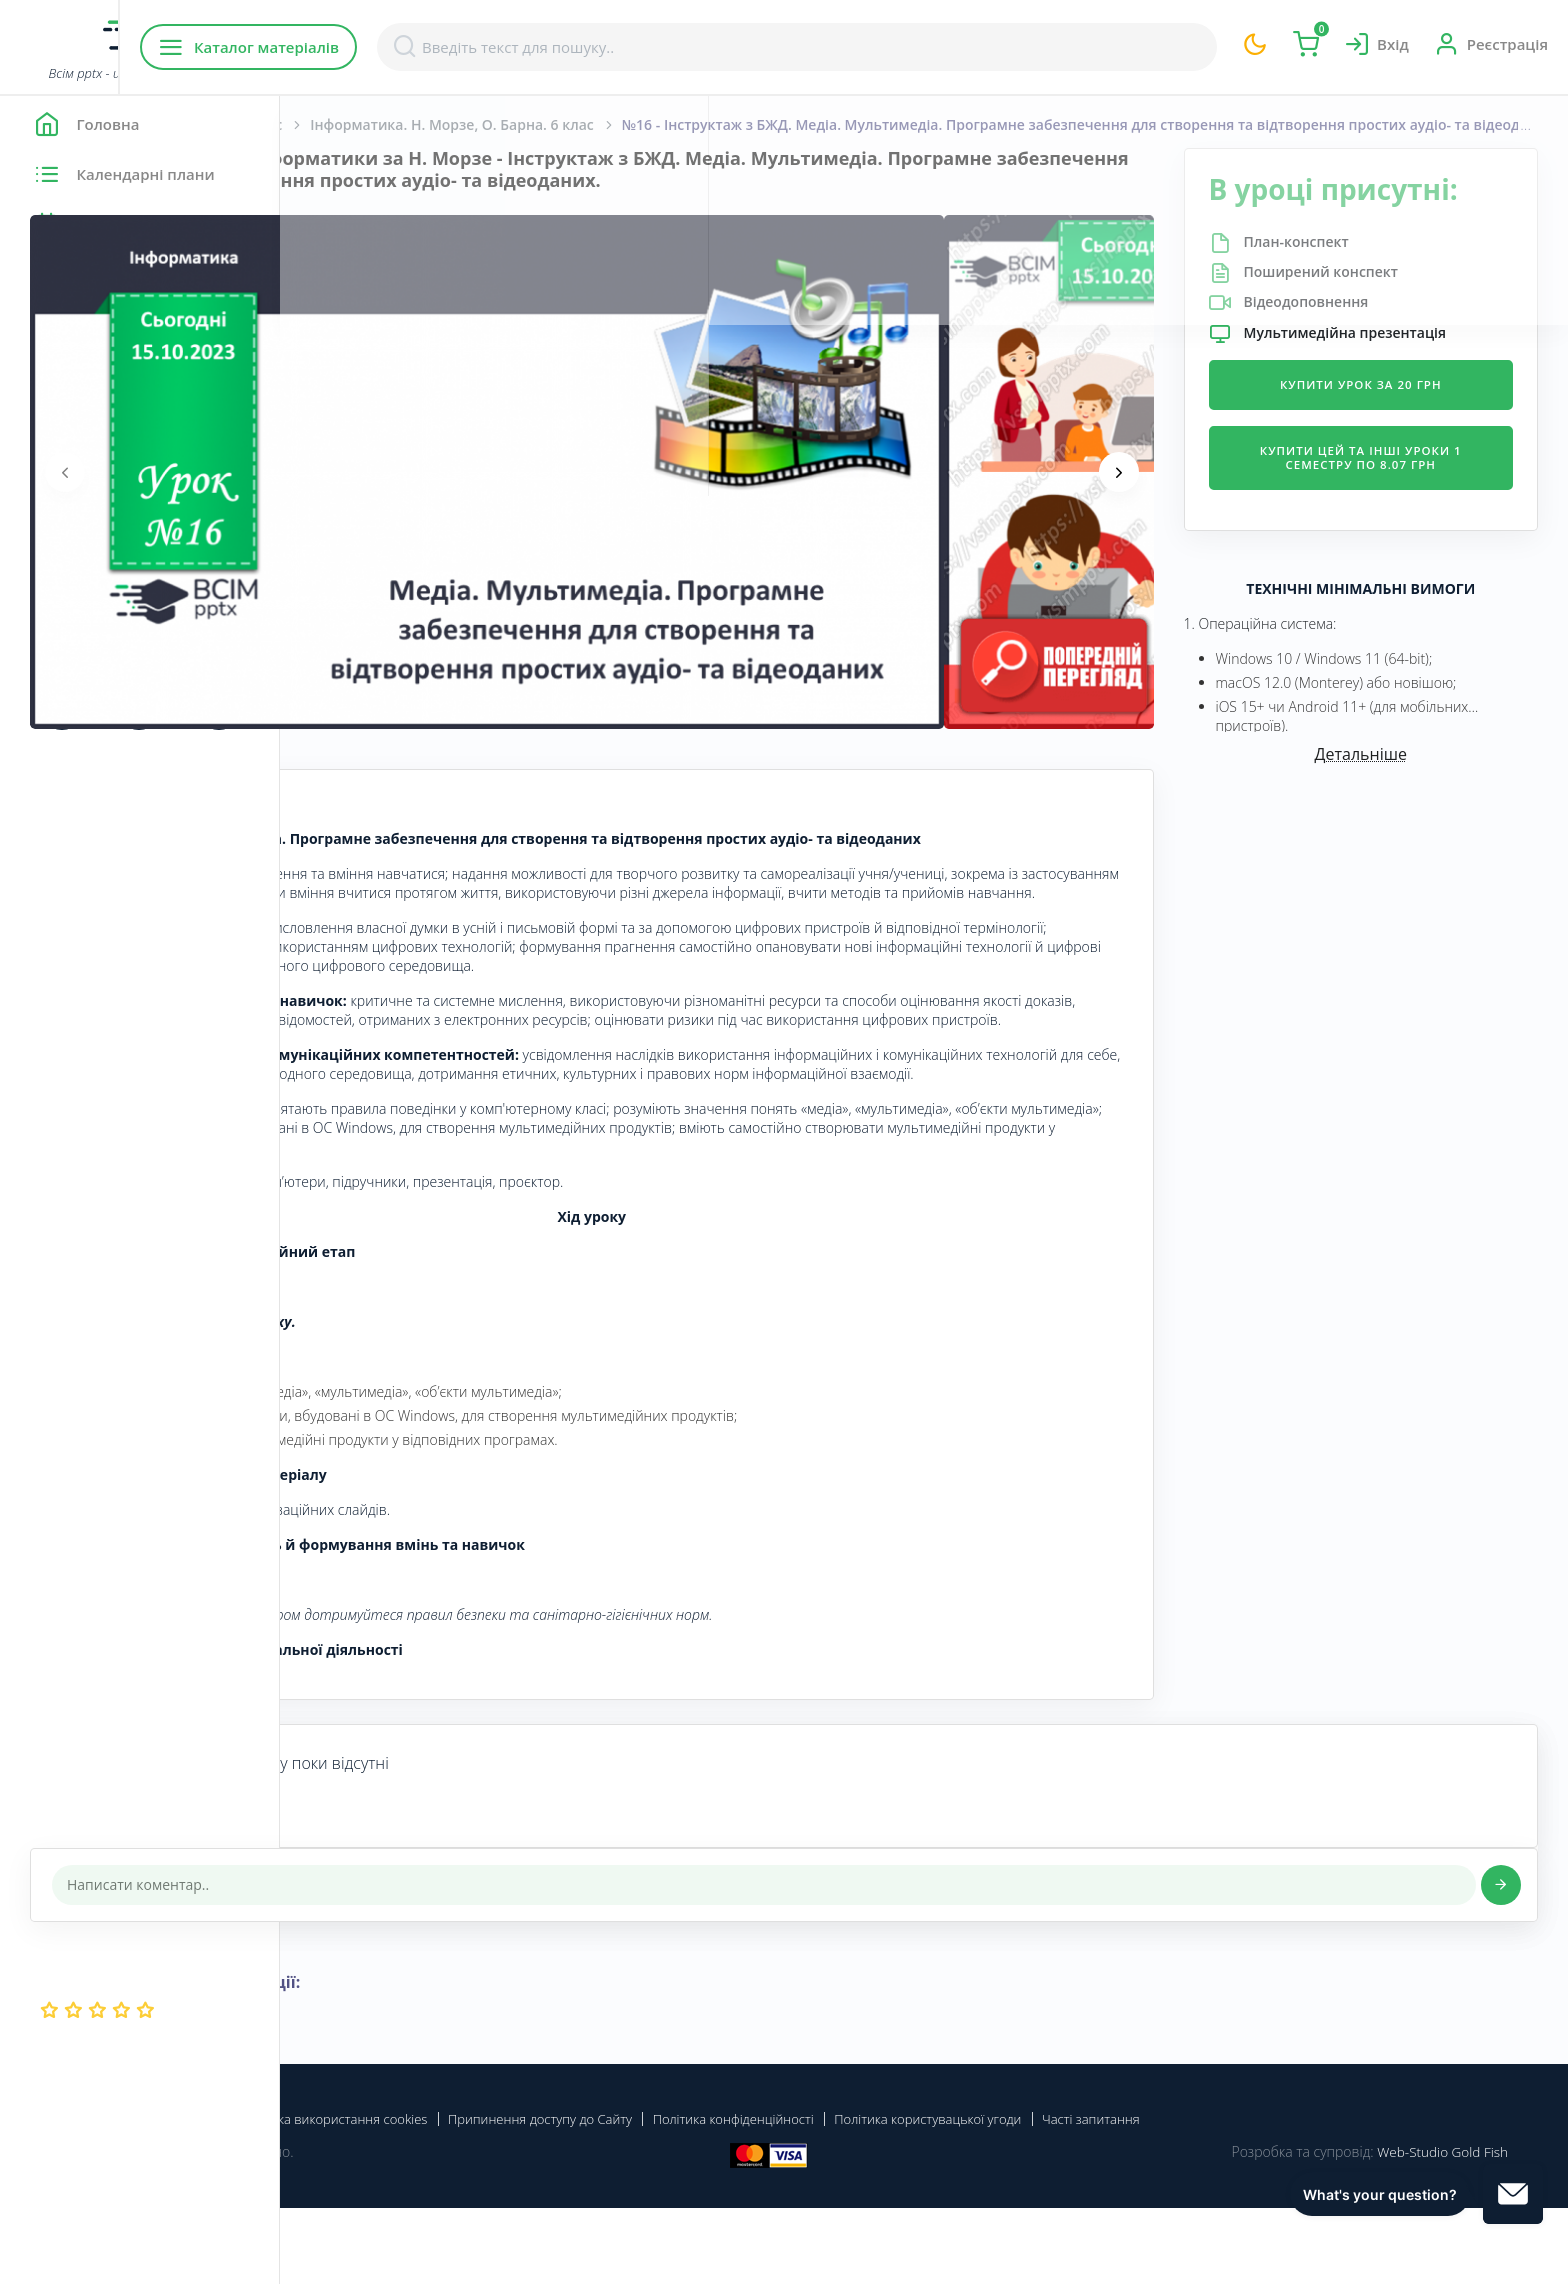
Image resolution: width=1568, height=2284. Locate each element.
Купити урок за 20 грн (1396, 440)
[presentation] (345, 472)
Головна (339, 124)
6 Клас (540, 124)
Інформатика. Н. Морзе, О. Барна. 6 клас (690, 124)
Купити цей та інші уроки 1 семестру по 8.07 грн (1395, 514)
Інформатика (443, 124)
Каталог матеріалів (408, 47)
